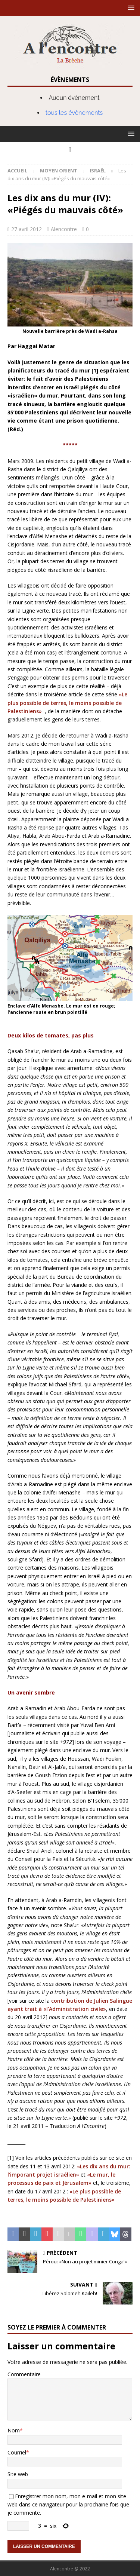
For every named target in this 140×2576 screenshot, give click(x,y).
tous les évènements (74, 112)
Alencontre (64, 229)
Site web (17, 2474)
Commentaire (24, 2374)
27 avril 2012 (26, 229)
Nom (13, 2430)
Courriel (16, 2452)
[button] (129, 7)
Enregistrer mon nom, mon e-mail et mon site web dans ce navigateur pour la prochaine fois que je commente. (68, 2505)
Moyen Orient (58, 170)
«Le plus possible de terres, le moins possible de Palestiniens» (67, 703)
